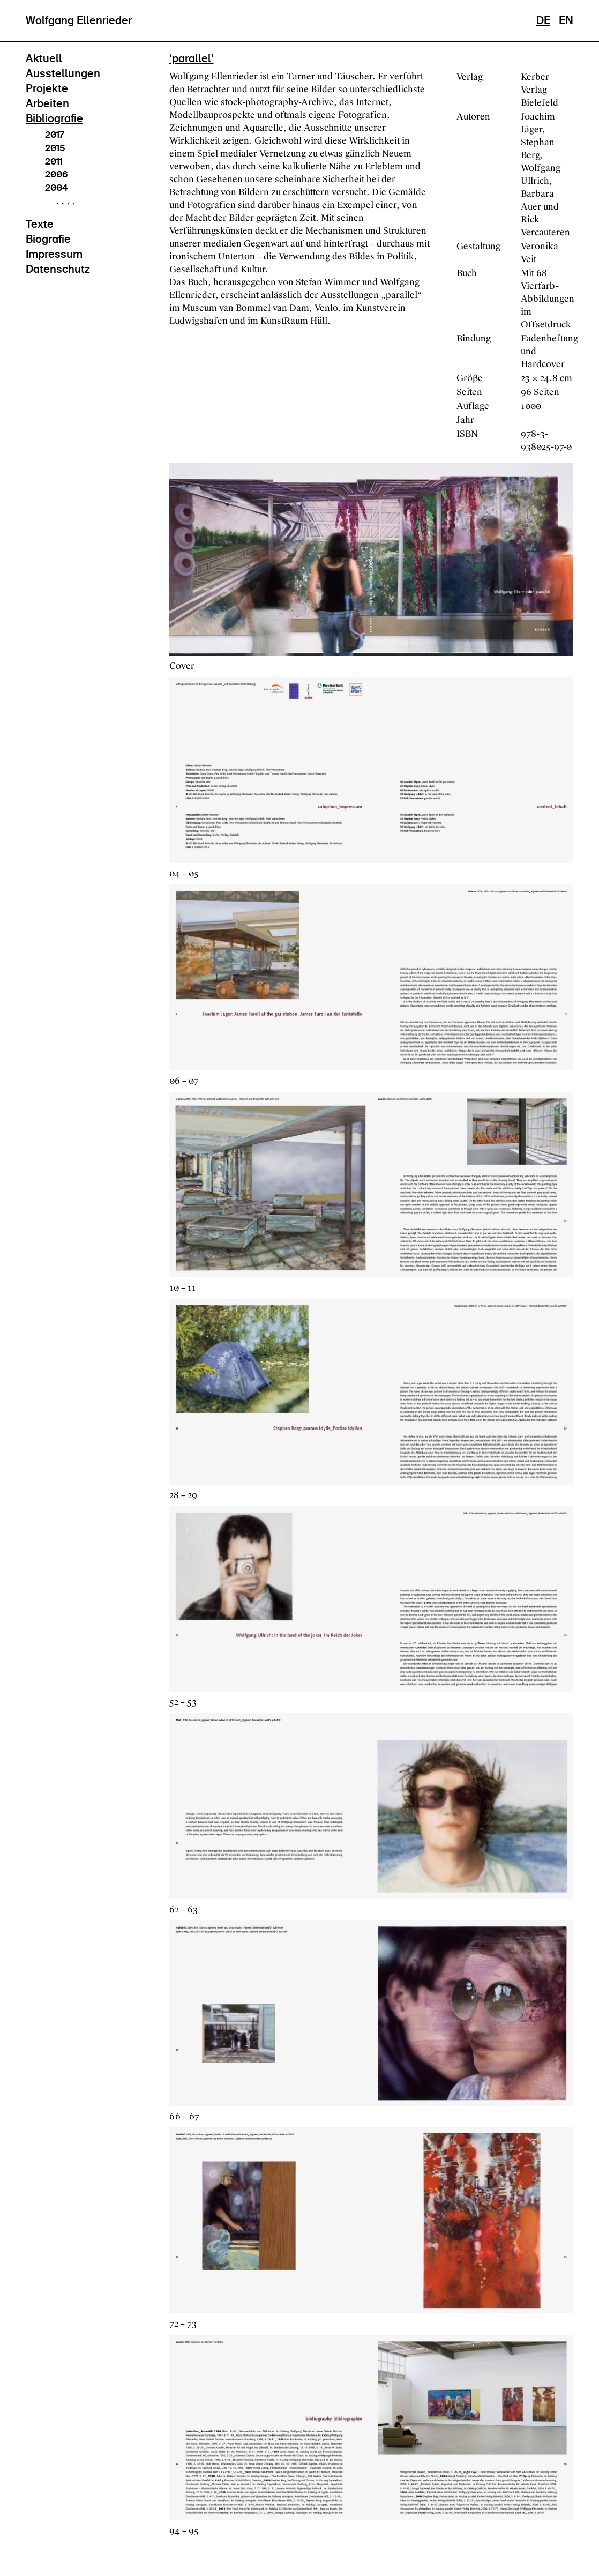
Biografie (48, 239)
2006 (47, 174)
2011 (44, 161)
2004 (47, 187)
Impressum (54, 254)
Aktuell (44, 58)
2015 (45, 148)
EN (566, 20)
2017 (45, 134)
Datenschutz (58, 269)
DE (543, 20)
